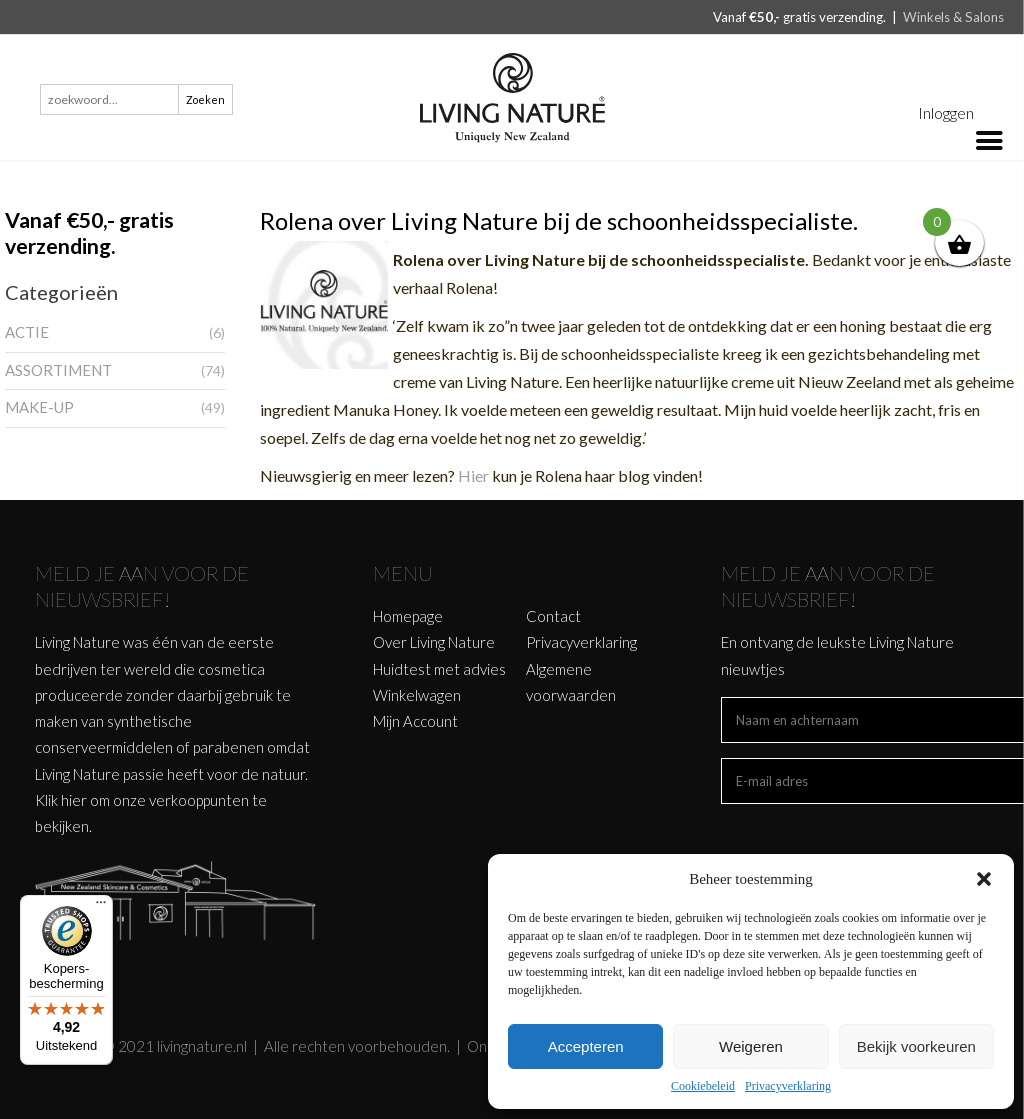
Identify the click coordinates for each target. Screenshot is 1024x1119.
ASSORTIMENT (58, 370)
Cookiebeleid (703, 1086)
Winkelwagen (417, 695)
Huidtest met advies (439, 669)
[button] (984, 879)
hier (74, 800)
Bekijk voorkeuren (916, 1046)
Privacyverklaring (788, 1086)
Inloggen (946, 112)
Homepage (408, 616)
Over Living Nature (434, 642)
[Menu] (101, 907)
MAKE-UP (39, 407)
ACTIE (27, 332)
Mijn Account (415, 721)
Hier (475, 475)
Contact (553, 616)
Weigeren (751, 1046)
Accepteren (586, 1046)
